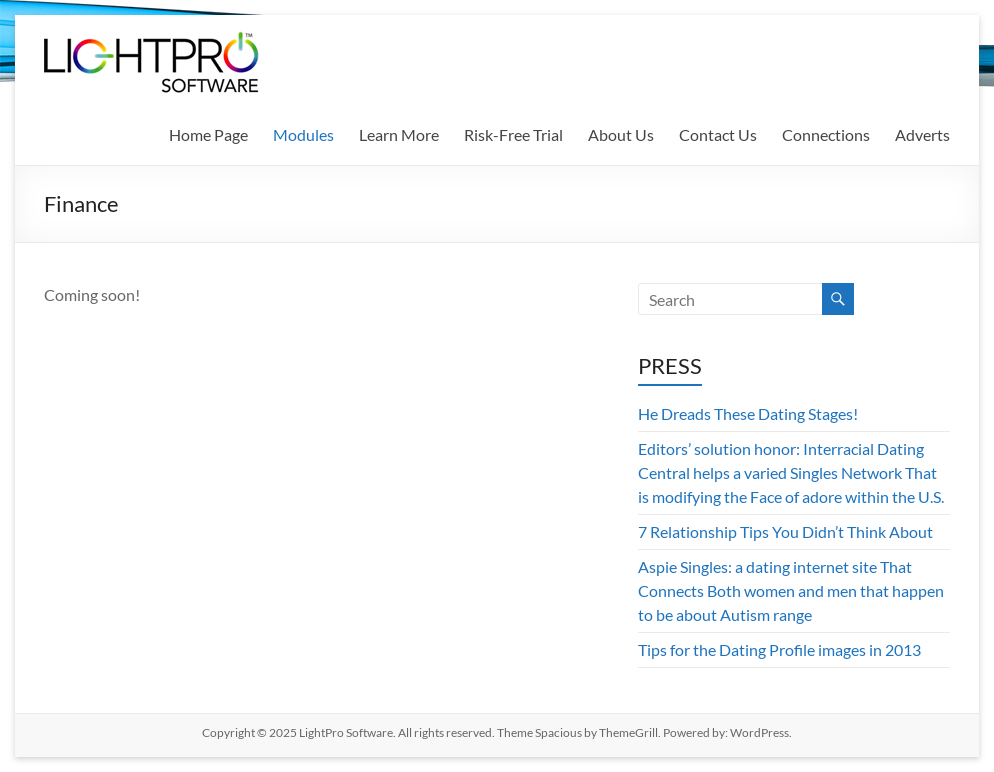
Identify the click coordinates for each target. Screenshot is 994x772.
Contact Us (718, 134)
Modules (303, 134)
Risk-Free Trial (513, 134)
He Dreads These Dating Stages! (748, 413)
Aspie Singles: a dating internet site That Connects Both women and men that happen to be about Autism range (791, 590)
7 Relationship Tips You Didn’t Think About (785, 531)
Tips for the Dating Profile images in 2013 (779, 649)
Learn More (399, 134)
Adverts (922, 134)
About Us (621, 134)
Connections (826, 134)
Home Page (208, 134)
